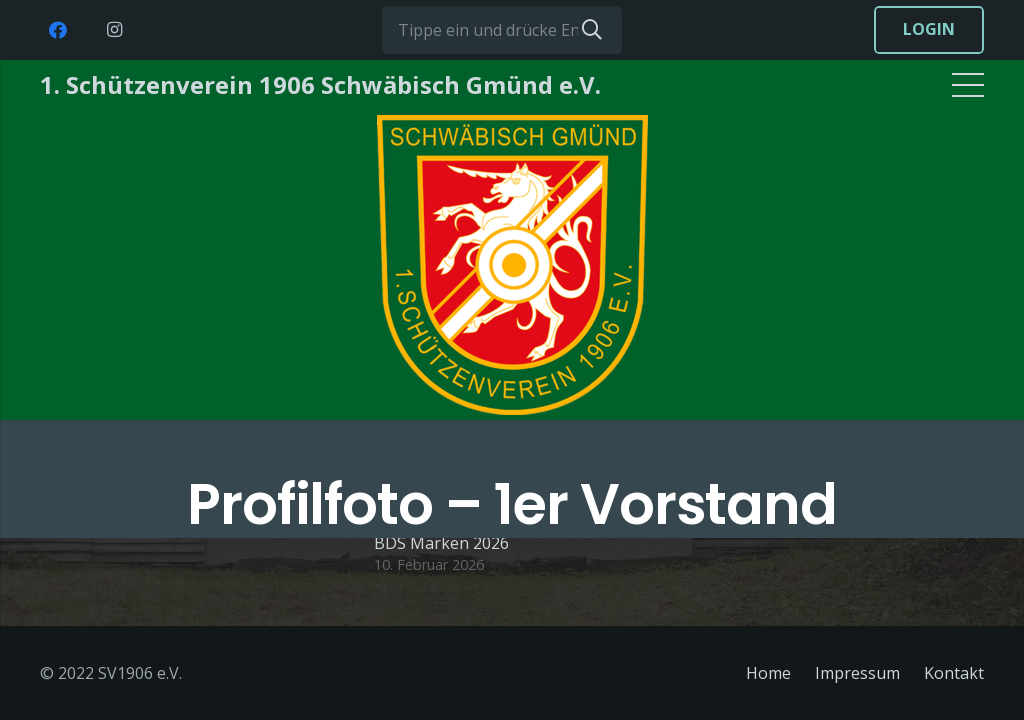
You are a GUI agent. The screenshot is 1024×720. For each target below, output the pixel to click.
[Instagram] (114, 30)
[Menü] (968, 85)
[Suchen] (592, 30)
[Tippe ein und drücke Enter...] (502, 30)
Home (768, 673)
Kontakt (954, 673)
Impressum (857, 673)
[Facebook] (58, 30)
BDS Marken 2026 (441, 543)
